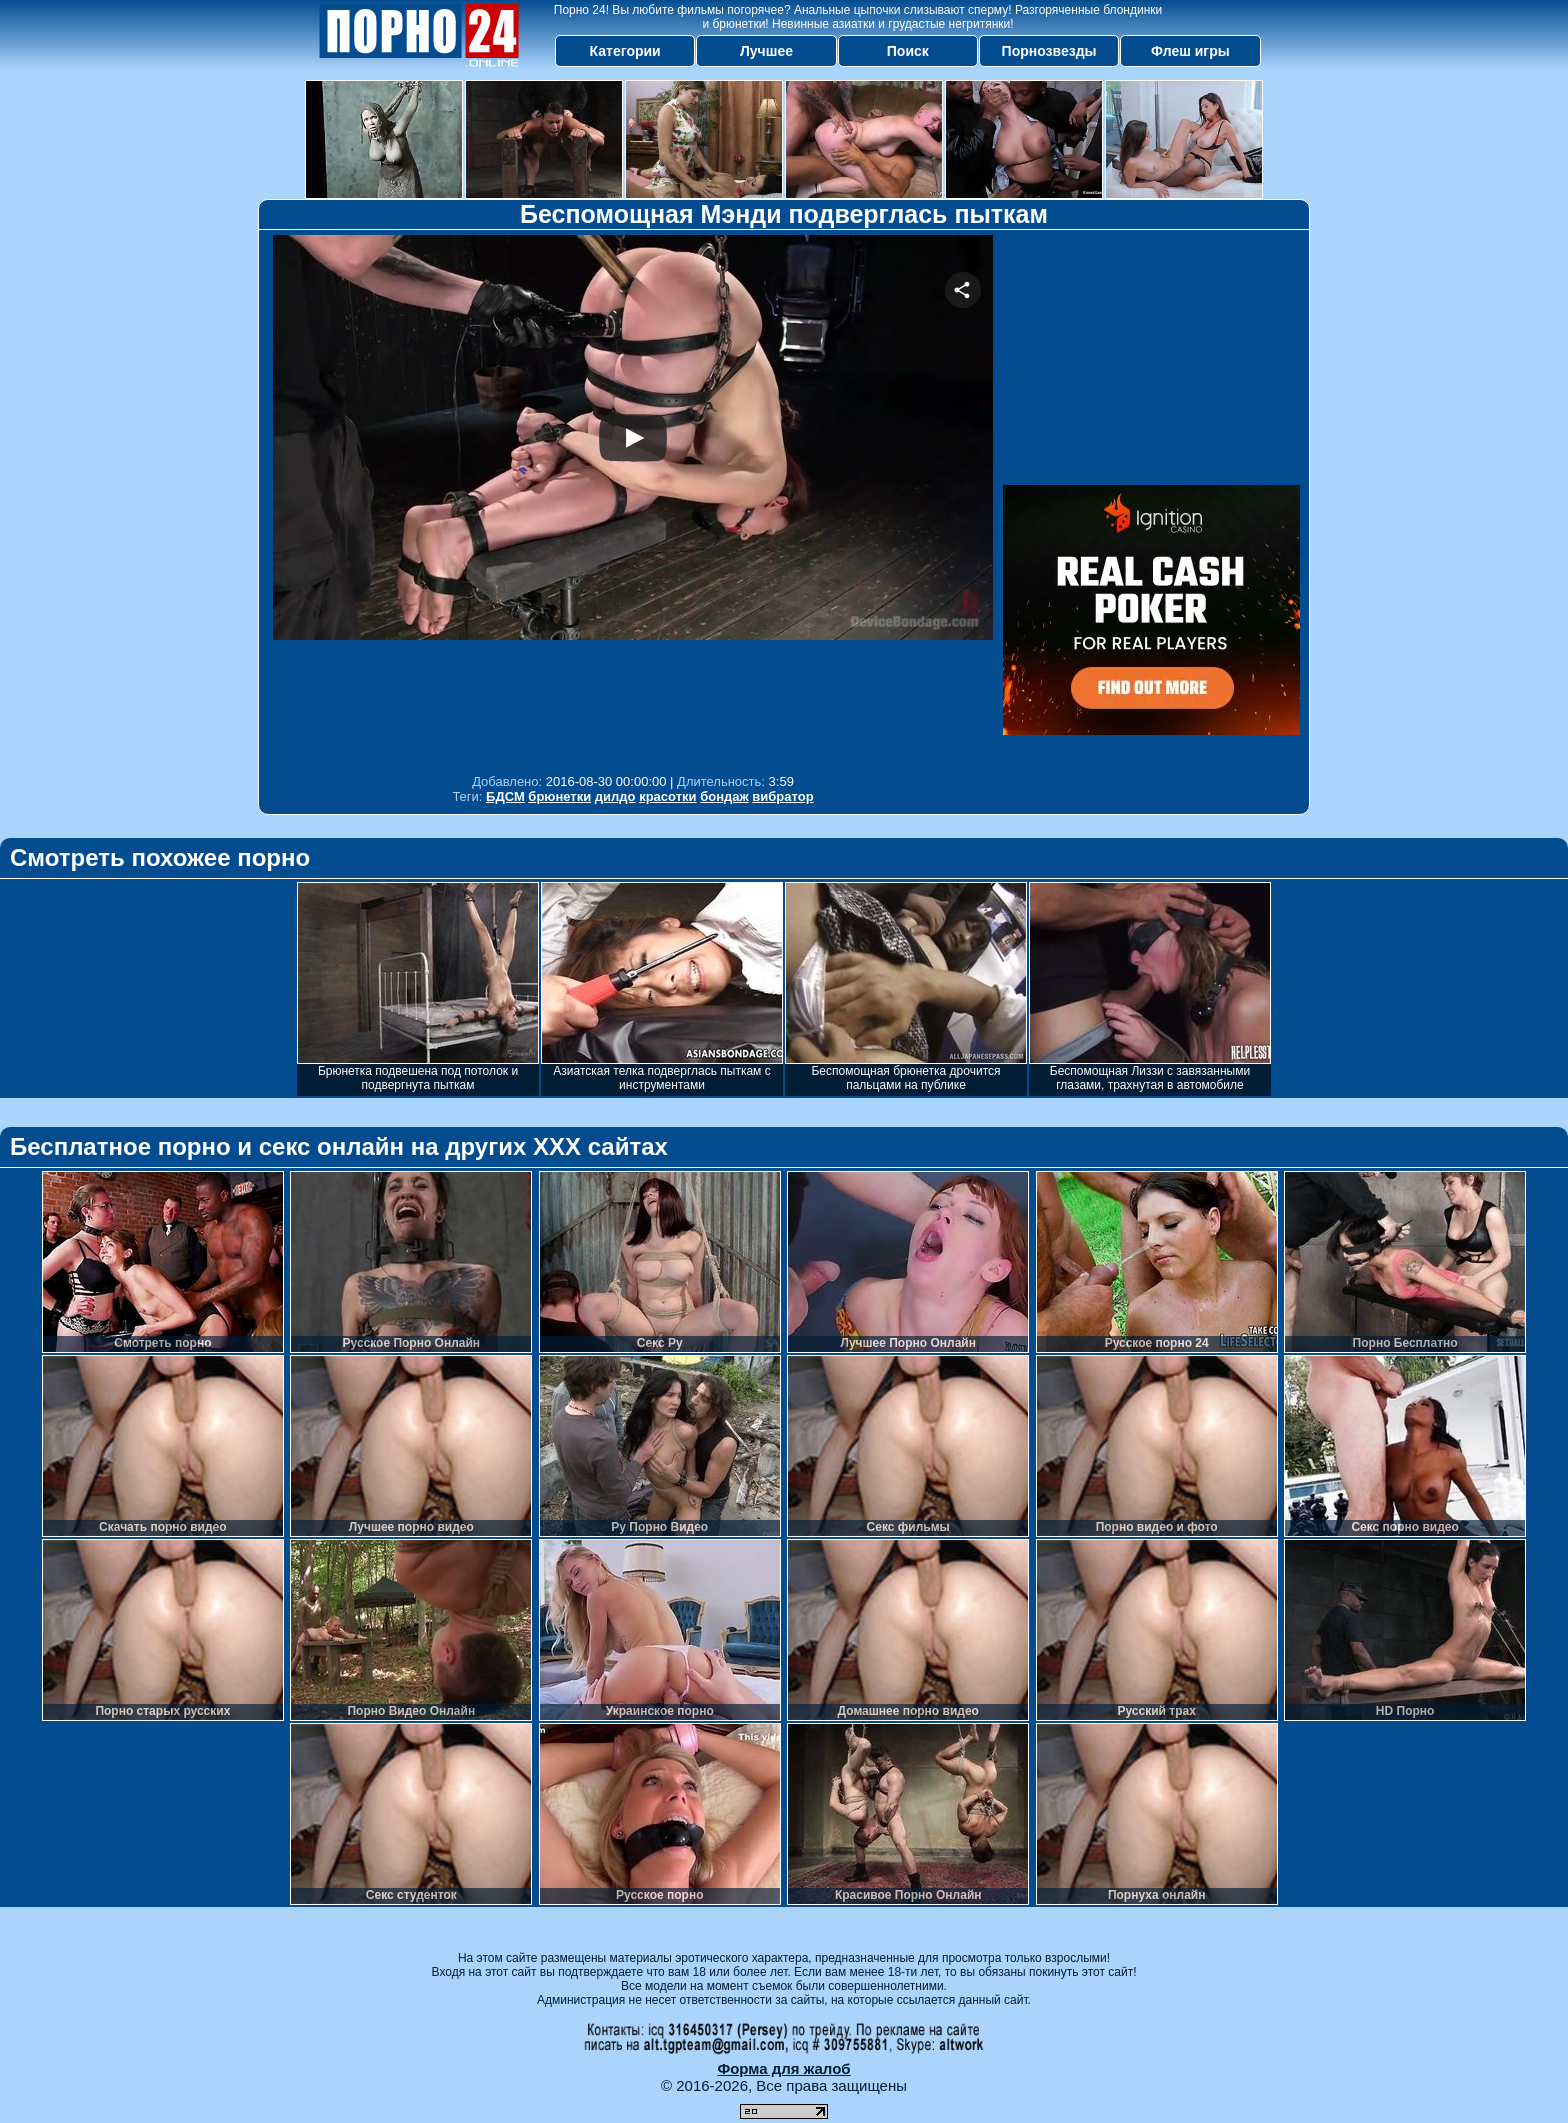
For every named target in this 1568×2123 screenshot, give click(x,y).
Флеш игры (1190, 51)
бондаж (724, 796)
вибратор (782, 796)
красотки (667, 796)
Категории (625, 51)
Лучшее (766, 51)
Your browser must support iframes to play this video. (633, 499)
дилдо (615, 796)
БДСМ (505, 796)
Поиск (908, 51)
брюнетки (559, 796)
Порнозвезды (1049, 51)
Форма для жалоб (783, 2068)
